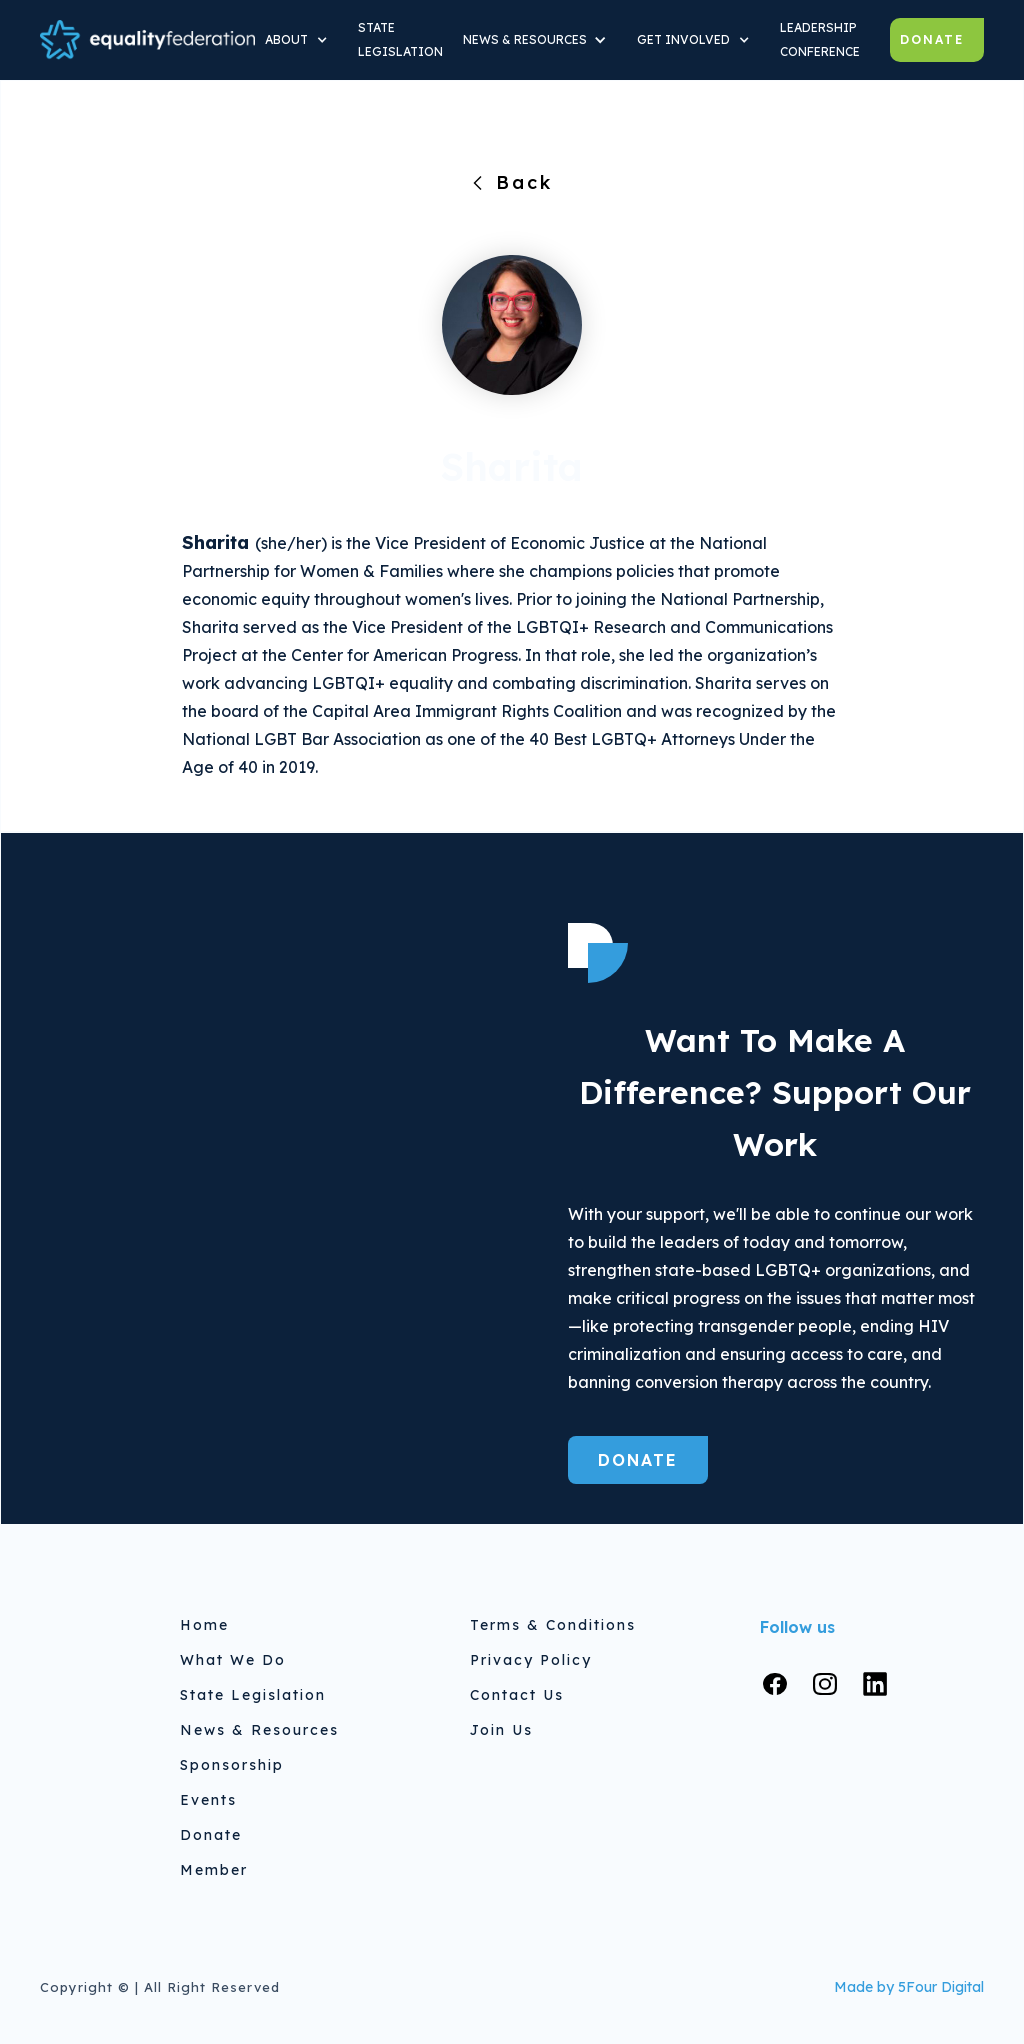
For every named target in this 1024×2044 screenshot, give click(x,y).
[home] (147, 39)
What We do (233, 1660)
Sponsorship (232, 1765)
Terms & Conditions (553, 1625)
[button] (301, 40)
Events (208, 1800)
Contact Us (517, 1695)
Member (214, 1870)
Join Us (501, 1730)
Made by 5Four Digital (909, 1987)
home (204, 1625)
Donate (932, 39)
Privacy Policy (531, 1660)
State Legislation (253, 1695)
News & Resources (259, 1730)
